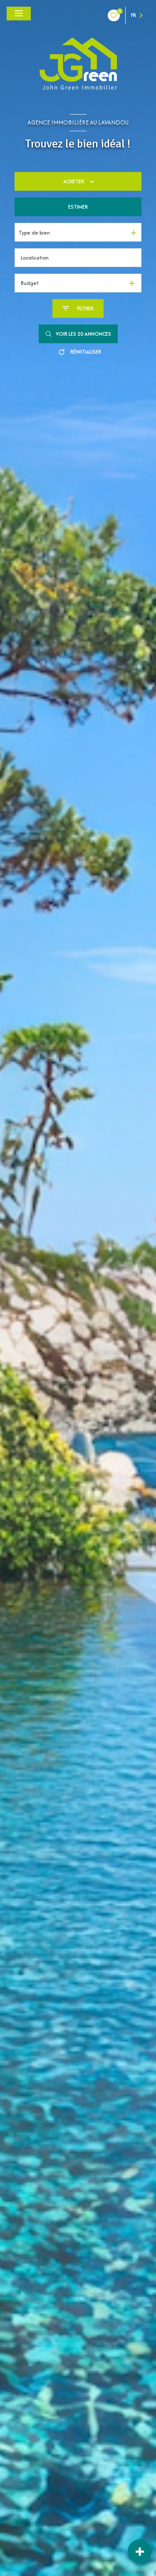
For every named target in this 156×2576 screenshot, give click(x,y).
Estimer (78, 207)
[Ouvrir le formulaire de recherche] (78, 308)
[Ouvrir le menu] (19, 13)
